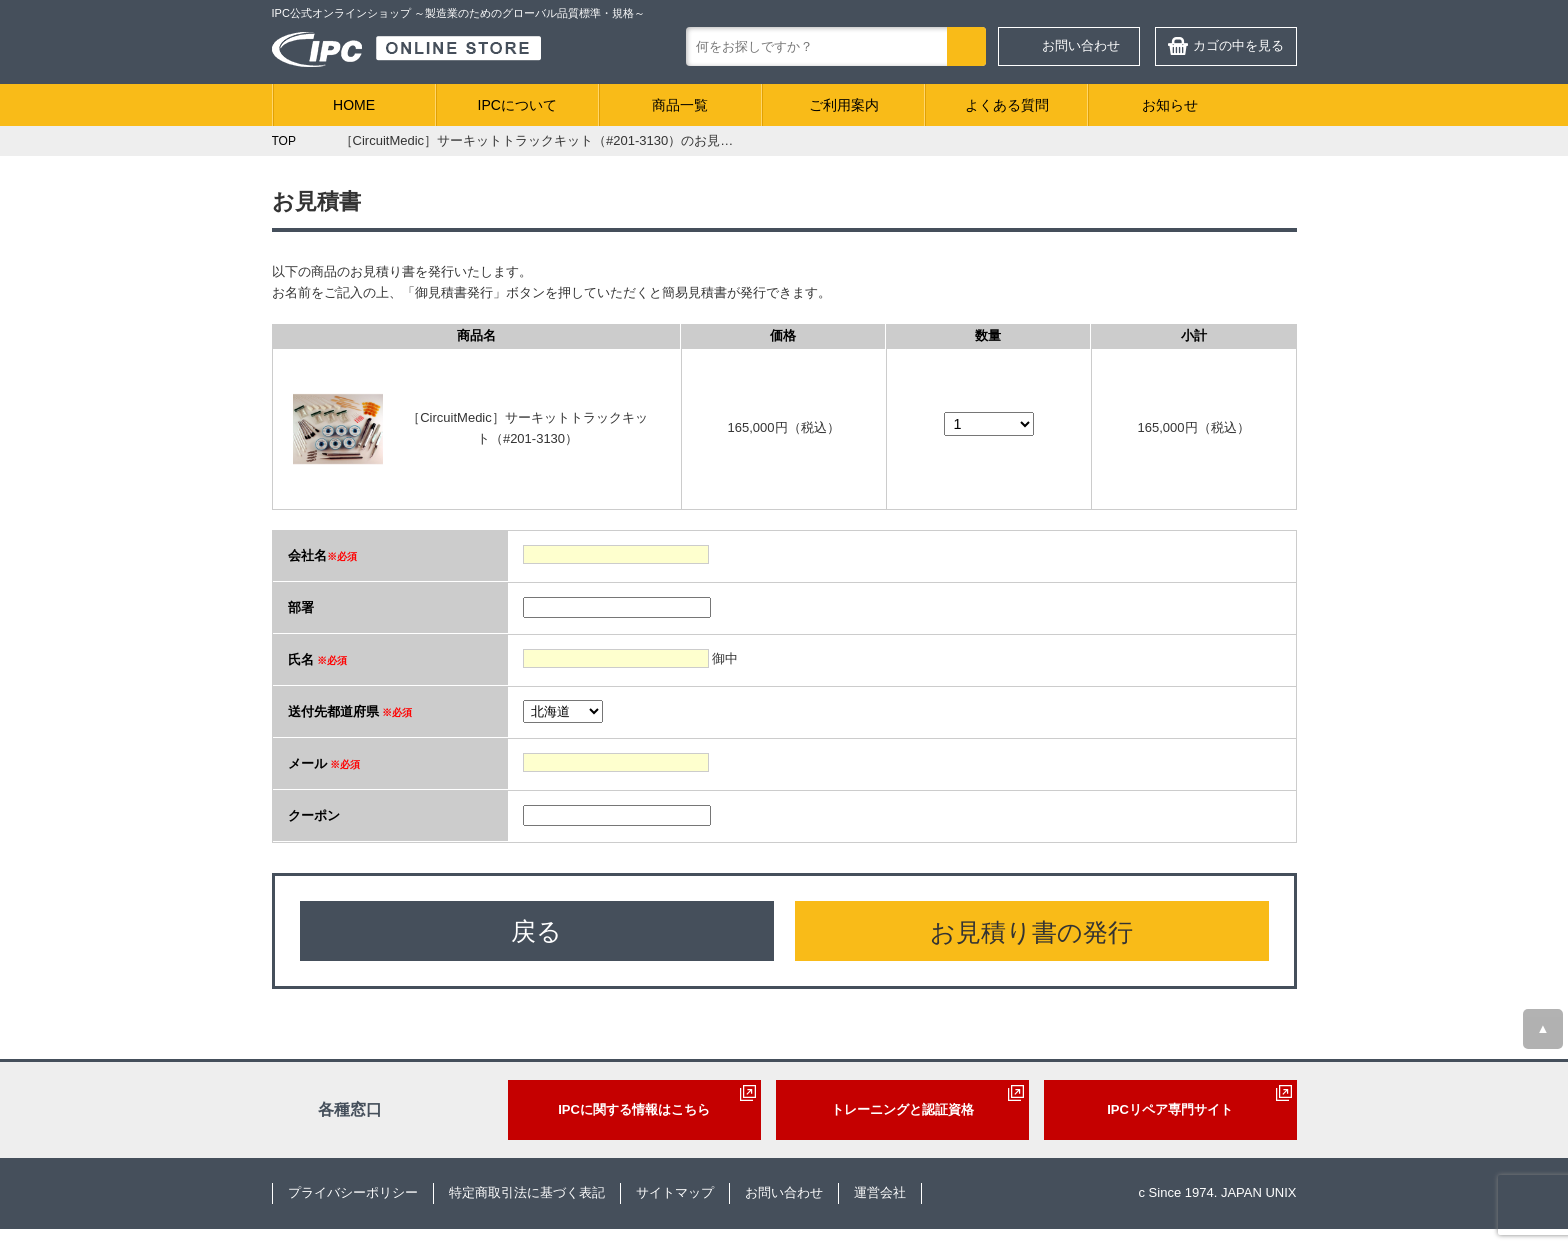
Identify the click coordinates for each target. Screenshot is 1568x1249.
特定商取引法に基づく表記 (527, 1192)
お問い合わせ (1081, 45)
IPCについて (517, 105)
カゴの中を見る (1238, 45)
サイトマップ (675, 1192)
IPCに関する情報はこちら (634, 1109)
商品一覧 (680, 105)
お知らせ (1170, 105)
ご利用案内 (844, 105)
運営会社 (880, 1192)
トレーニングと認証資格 (902, 1109)
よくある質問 (1007, 105)
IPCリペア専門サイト (1170, 1109)
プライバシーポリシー (353, 1192)
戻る (536, 931)
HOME (354, 105)
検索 (966, 46)
